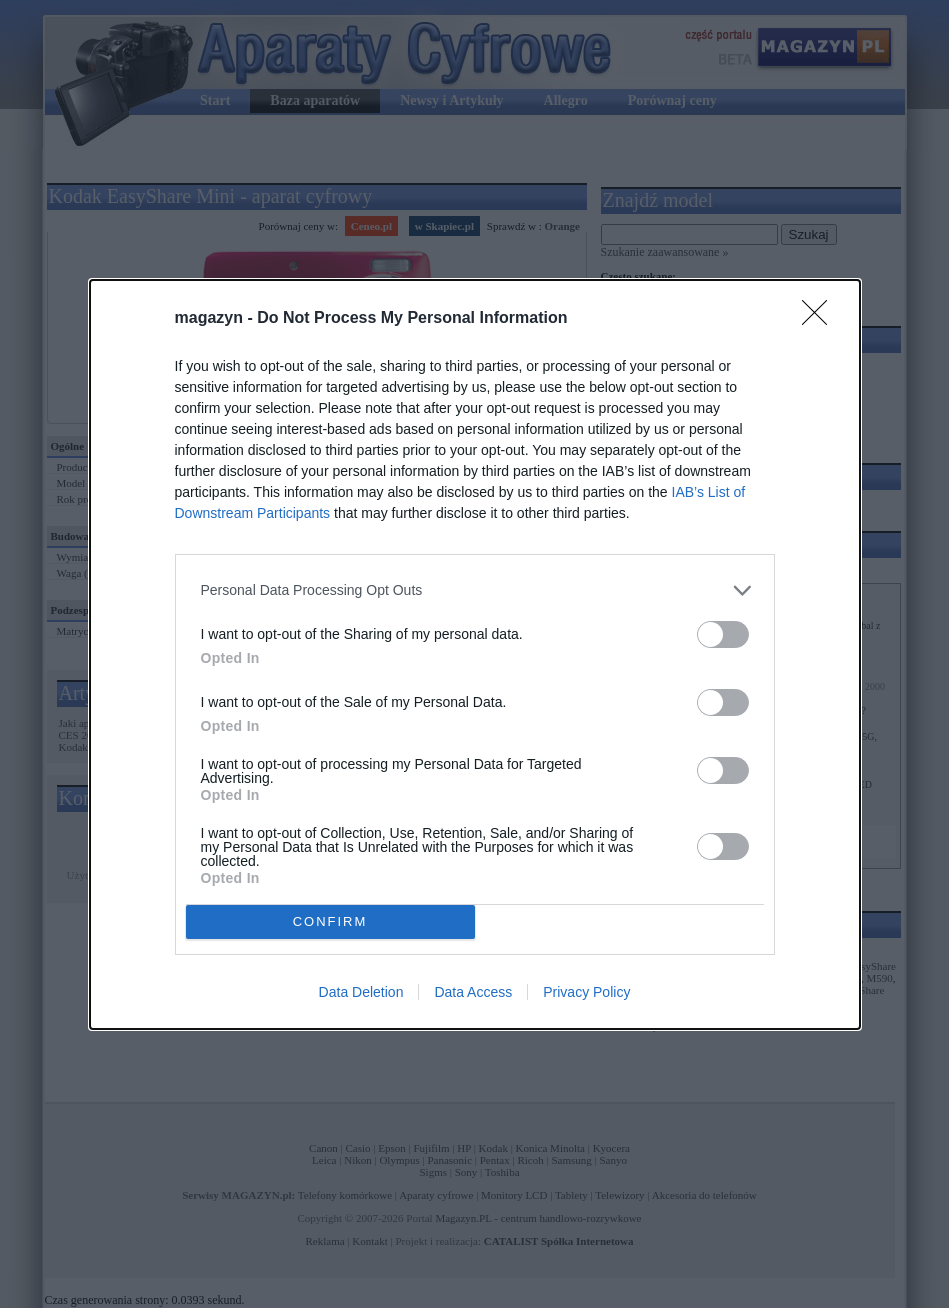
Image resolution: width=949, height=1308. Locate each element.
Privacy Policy (586, 992)
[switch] (723, 634)
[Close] (821, 319)
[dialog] (475, 654)
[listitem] (475, 590)
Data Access (473, 992)
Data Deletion (361, 992)
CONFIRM (330, 921)
